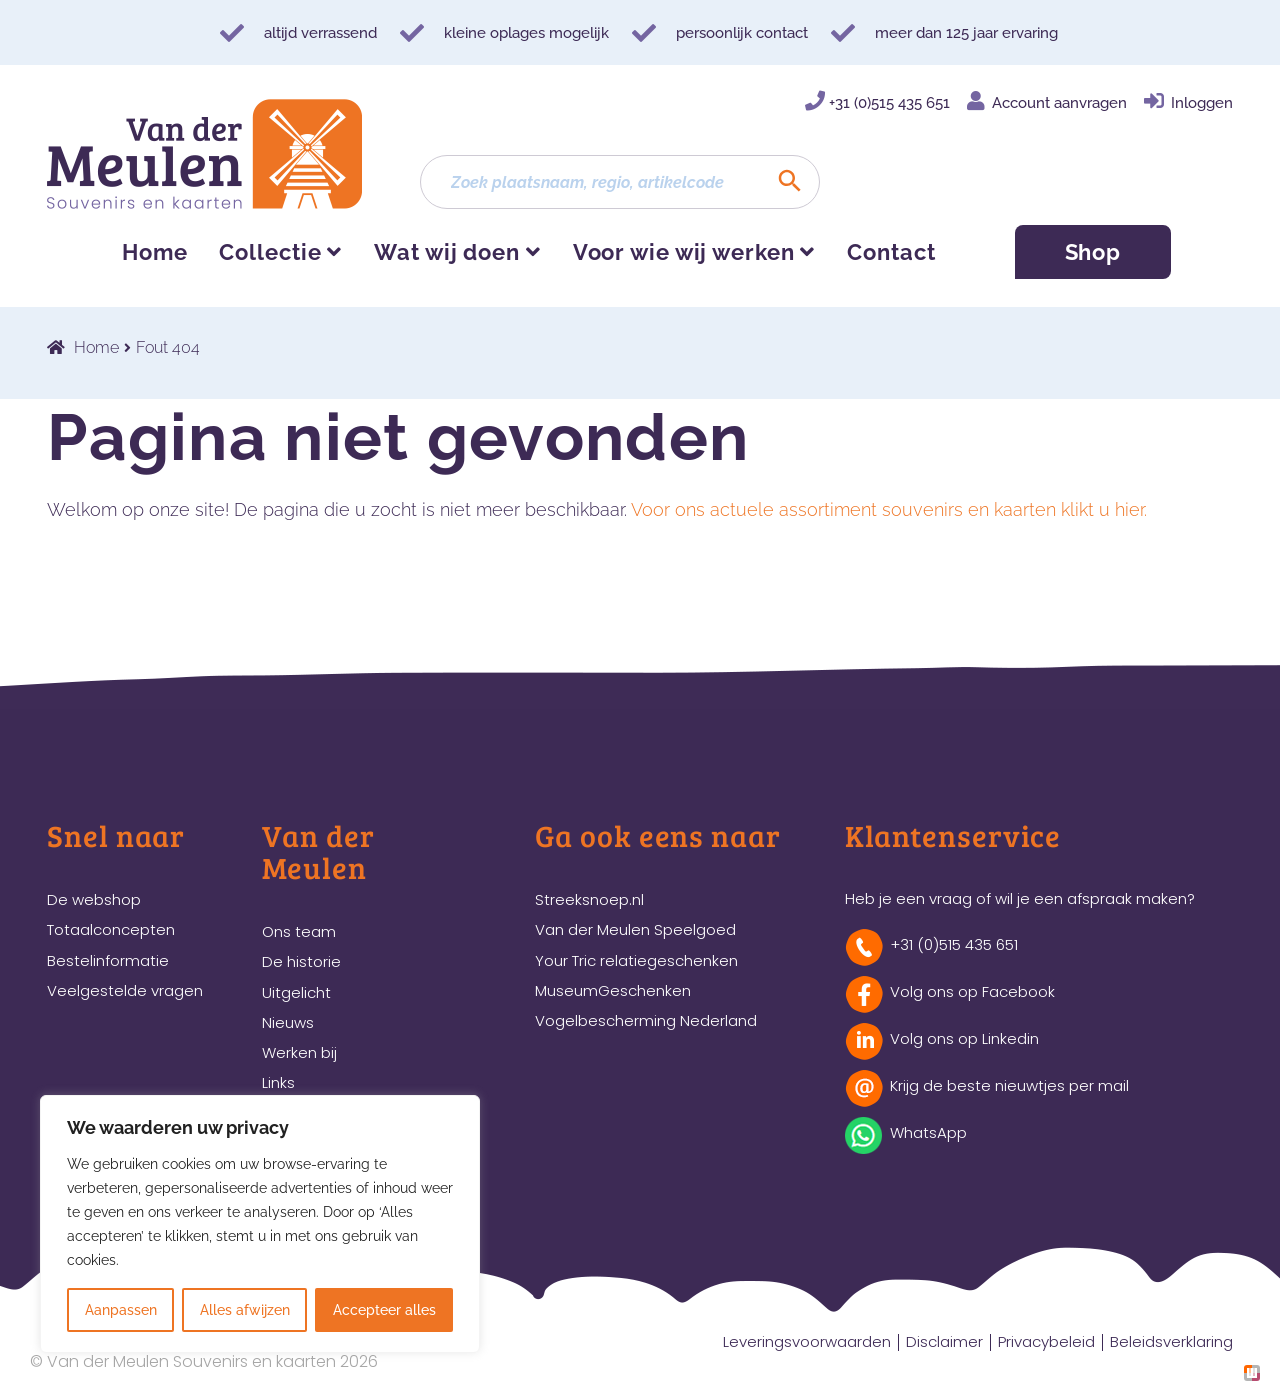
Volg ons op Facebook (972, 991)
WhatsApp (928, 1132)
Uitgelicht (296, 992)
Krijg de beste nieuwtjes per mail (1009, 1085)
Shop (1093, 252)
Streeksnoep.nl (589, 899)
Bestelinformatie (108, 960)
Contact (891, 252)
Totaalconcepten (111, 929)
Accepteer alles (384, 1310)
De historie (301, 961)
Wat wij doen (447, 252)
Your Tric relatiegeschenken (636, 960)
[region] (260, 1224)
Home (155, 252)
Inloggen (1202, 103)
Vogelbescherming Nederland (646, 1020)
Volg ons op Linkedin (964, 1038)
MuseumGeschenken (613, 990)
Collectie (270, 252)
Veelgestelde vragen (125, 990)
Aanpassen (121, 1310)
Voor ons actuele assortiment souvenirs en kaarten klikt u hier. (889, 509)
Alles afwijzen (245, 1310)
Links (278, 1082)
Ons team (299, 931)
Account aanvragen (1059, 103)
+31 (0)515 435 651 (889, 103)
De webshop (94, 899)
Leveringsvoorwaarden (807, 1341)
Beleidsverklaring (1171, 1341)
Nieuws (288, 1022)
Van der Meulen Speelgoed (635, 929)
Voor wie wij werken (684, 252)
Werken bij (299, 1052)
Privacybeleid (1046, 1341)
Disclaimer (944, 1341)
